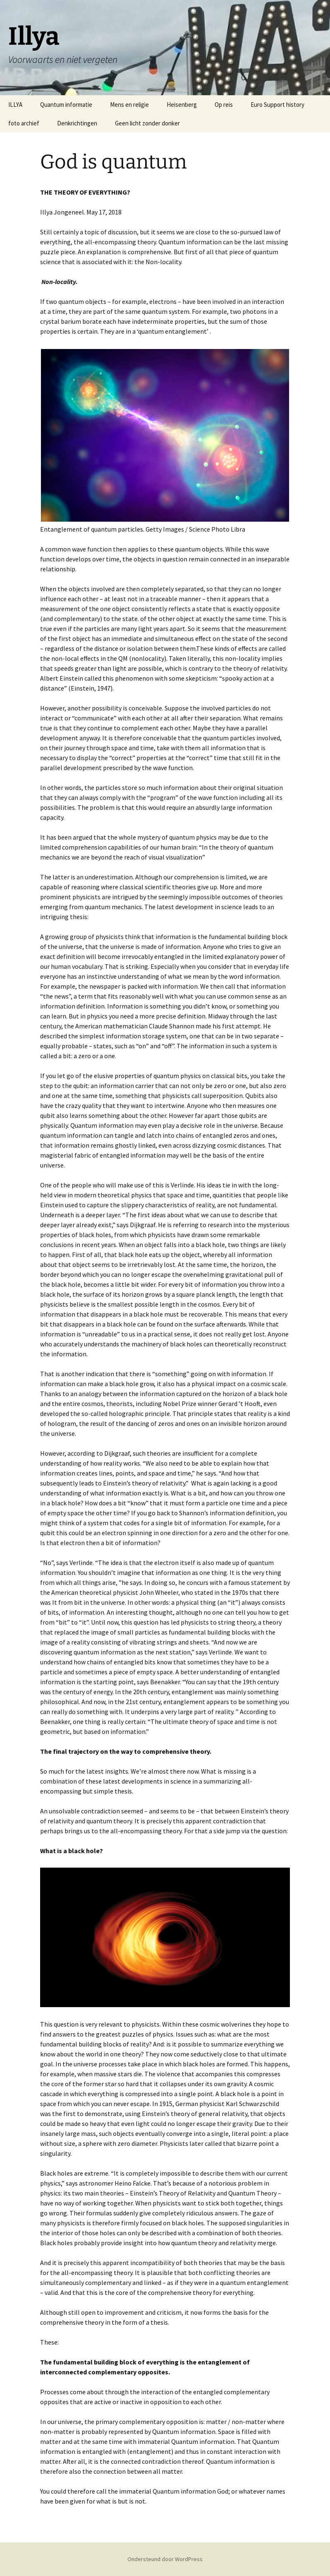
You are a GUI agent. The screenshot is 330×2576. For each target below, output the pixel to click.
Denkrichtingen (77, 123)
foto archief (23, 123)
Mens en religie (129, 104)
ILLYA (15, 104)
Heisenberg (182, 104)
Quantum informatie (66, 104)
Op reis (224, 104)
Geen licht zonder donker (147, 123)
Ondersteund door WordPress (165, 2559)
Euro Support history (277, 104)
